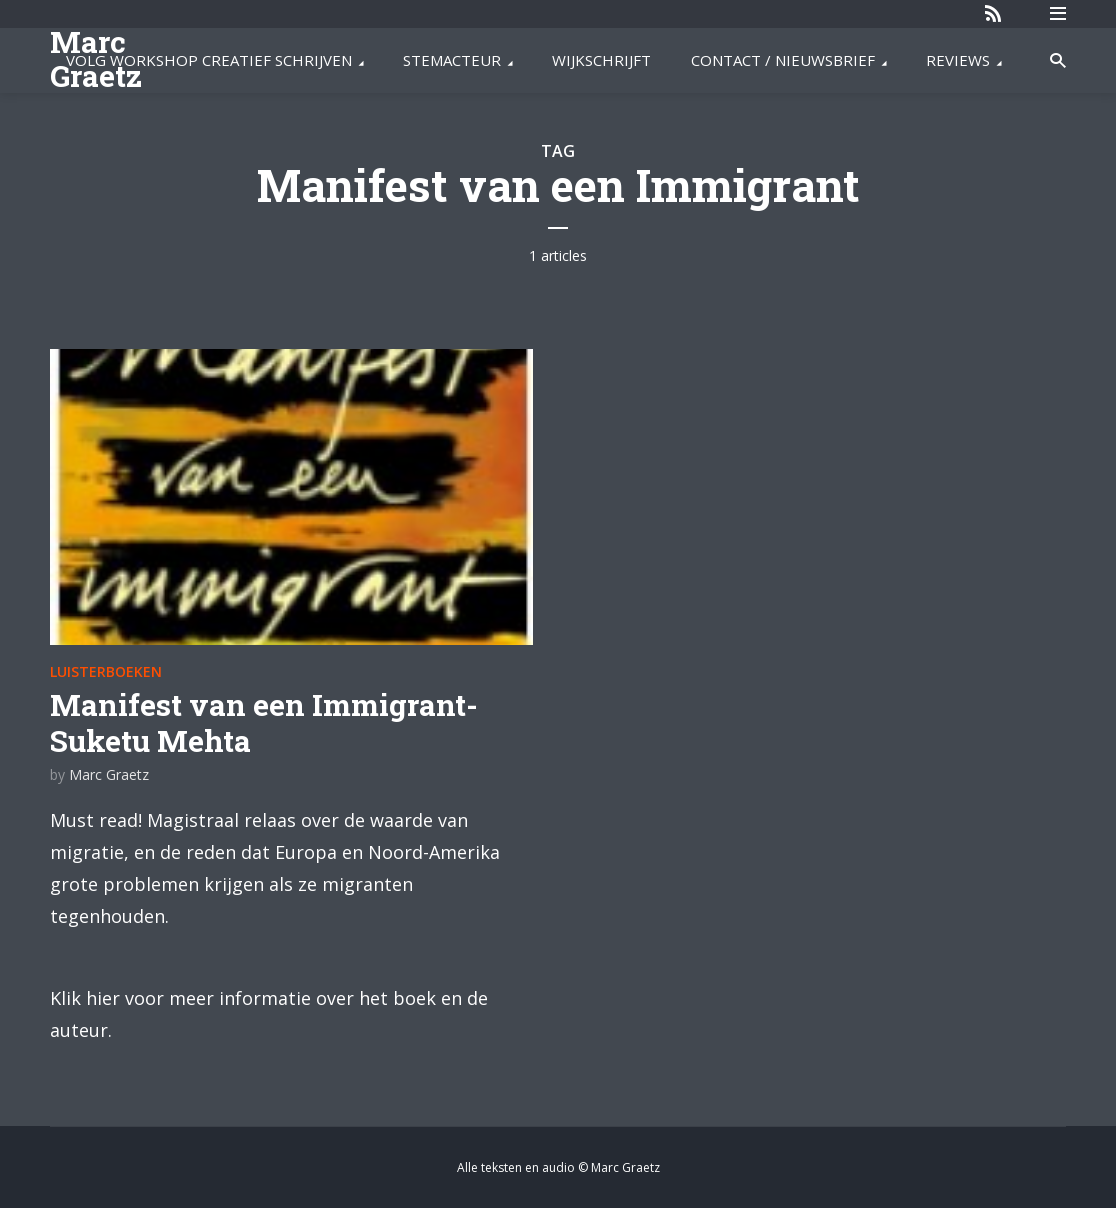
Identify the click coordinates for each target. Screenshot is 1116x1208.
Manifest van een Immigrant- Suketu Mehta (264, 722)
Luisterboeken (106, 671)
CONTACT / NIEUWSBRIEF (783, 60)
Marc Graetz (109, 774)
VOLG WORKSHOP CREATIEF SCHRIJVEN (209, 60)
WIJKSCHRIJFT (601, 60)
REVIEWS (958, 60)
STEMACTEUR (452, 60)
